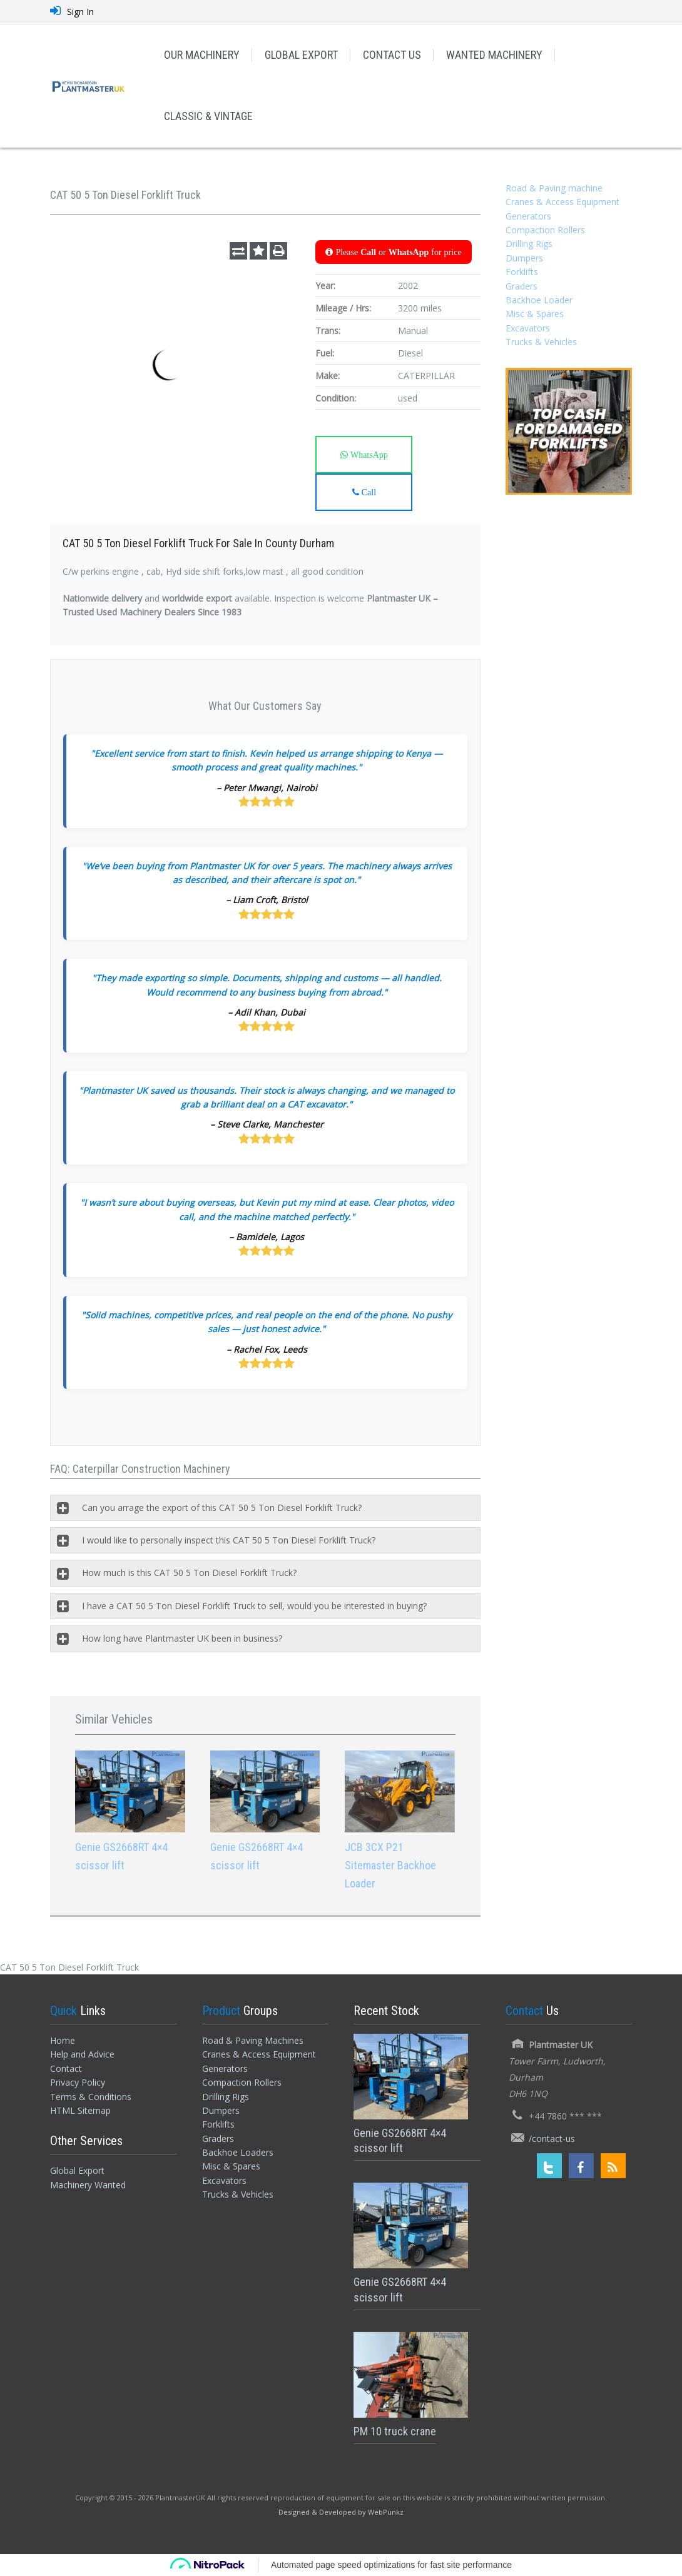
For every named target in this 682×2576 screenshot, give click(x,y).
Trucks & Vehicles (541, 342)
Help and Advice (82, 2054)
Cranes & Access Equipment (562, 202)
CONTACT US (392, 54)
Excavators (528, 328)
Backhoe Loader (539, 300)
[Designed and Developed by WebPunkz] (341, 2511)
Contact (66, 2068)
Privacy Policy (77, 2082)
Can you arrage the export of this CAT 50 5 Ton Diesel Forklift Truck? (222, 1507)
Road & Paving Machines (252, 2040)
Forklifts (522, 272)
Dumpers (524, 258)
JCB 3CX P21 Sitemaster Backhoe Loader (390, 1865)
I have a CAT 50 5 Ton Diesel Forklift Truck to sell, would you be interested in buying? (254, 1606)
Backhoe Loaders (237, 2152)
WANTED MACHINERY (494, 54)
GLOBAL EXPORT (301, 54)
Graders (521, 286)
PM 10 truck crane (395, 2431)
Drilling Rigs (529, 244)
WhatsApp (368, 454)
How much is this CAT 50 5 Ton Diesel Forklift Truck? (189, 1572)
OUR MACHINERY (202, 54)
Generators (528, 216)
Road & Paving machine (554, 188)
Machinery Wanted (88, 2185)
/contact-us (552, 2138)
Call (367, 492)
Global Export (77, 2170)
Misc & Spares (535, 314)
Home (62, 2040)
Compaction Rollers (545, 230)
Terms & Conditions (90, 2097)
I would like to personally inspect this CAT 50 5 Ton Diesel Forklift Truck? (228, 1540)
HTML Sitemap (80, 2110)
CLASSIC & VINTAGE (208, 116)
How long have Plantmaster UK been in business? (182, 1638)
